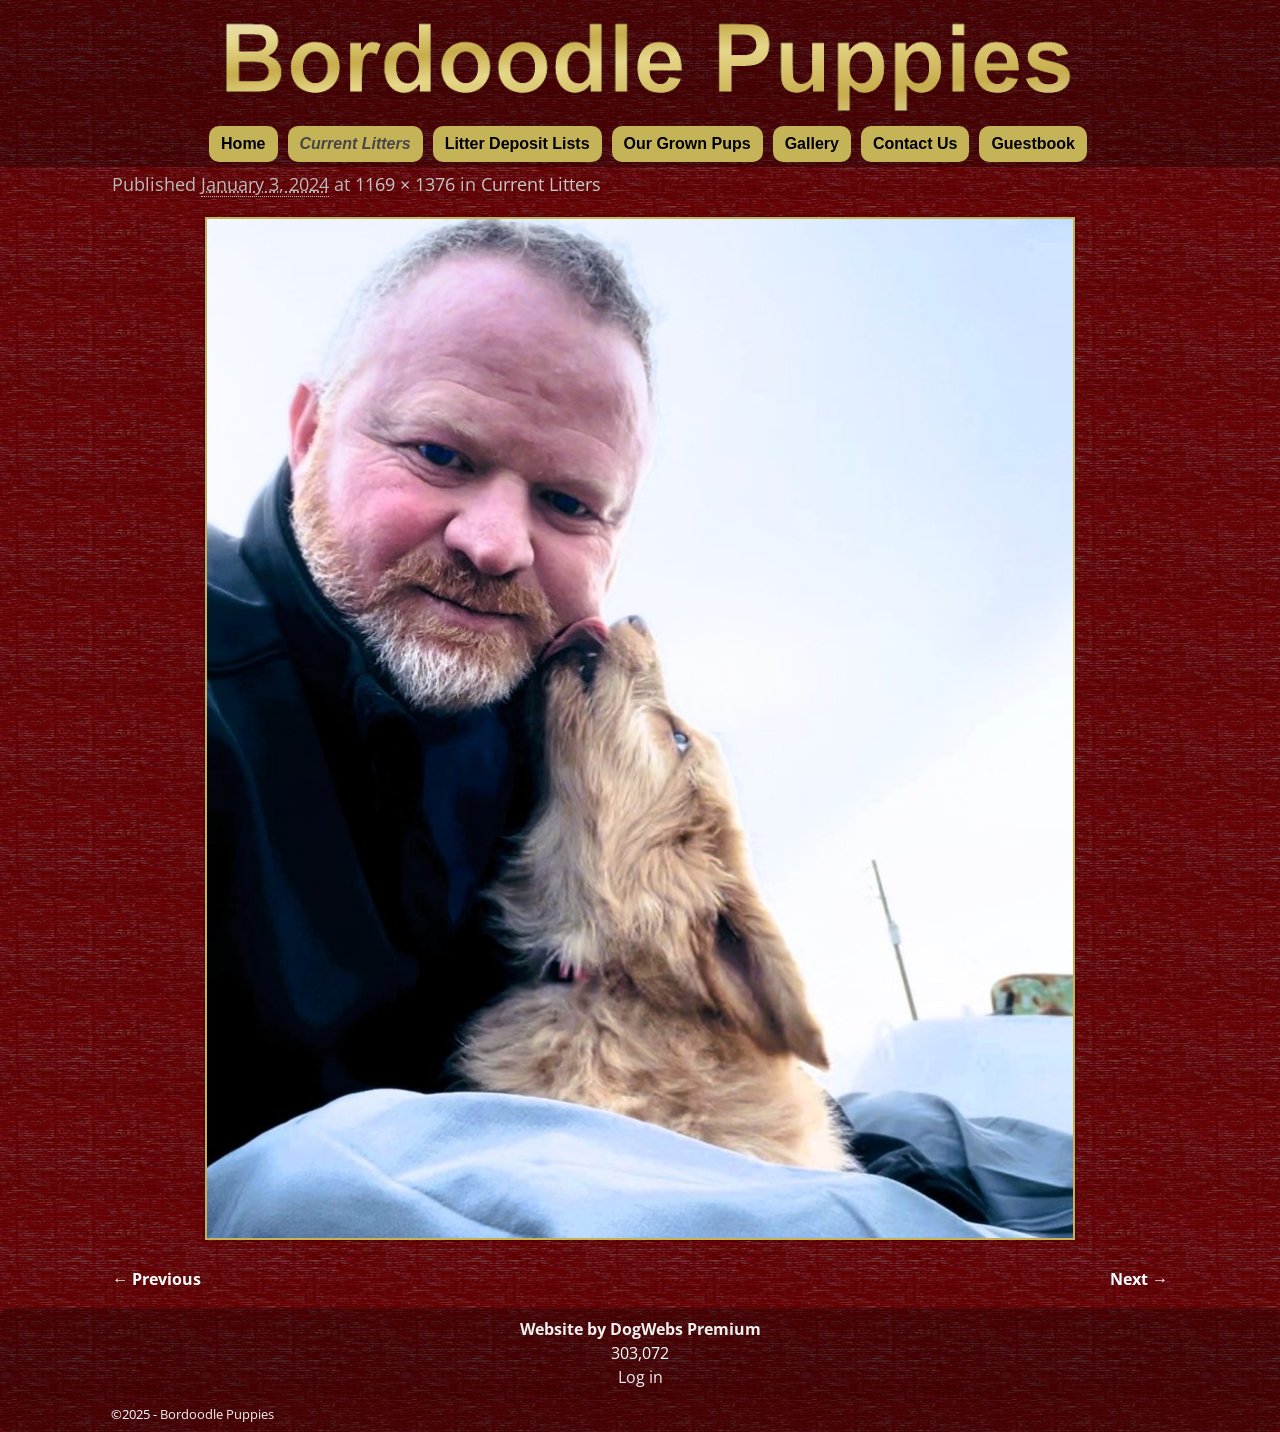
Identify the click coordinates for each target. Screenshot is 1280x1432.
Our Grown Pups (687, 143)
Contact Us (915, 143)
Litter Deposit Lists (517, 143)
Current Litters (355, 143)
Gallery (812, 143)
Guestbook (1033, 143)
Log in (640, 1377)
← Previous (156, 1279)
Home (243, 143)
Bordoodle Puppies (217, 1414)
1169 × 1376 (405, 184)
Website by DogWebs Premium (640, 1329)
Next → (1139, 1279)
